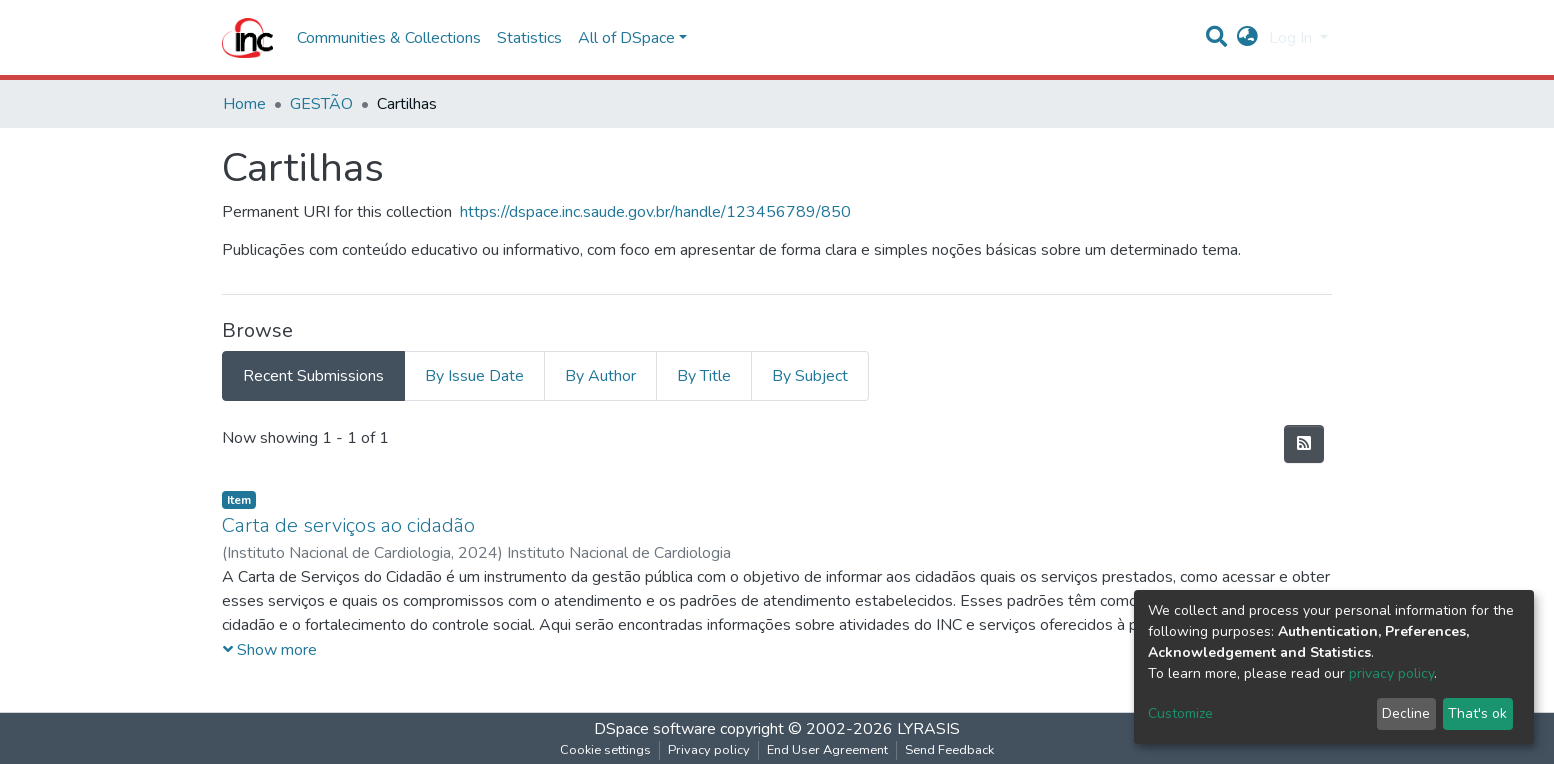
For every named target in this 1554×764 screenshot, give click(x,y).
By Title (704, 376)
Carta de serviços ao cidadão (348, 525)
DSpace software (655, 729)
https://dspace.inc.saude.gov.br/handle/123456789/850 (655, 212)
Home (244, 104)
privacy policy (1391, 673)
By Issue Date (474, 376)
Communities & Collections (389, 38)
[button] (1247, 38)
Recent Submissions (313, 376)
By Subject (810, 376)
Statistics (529, 38)
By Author (600, 376)
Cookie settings (605, 750)
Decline (1406, 713)
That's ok (1477, 713)
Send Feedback (949, 750)
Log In (1292, 38)
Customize (1180, 713)
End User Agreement (827, 750)
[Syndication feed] (1304, 444)
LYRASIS (928, 729)
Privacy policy (709, 750)
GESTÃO (321, 104)
